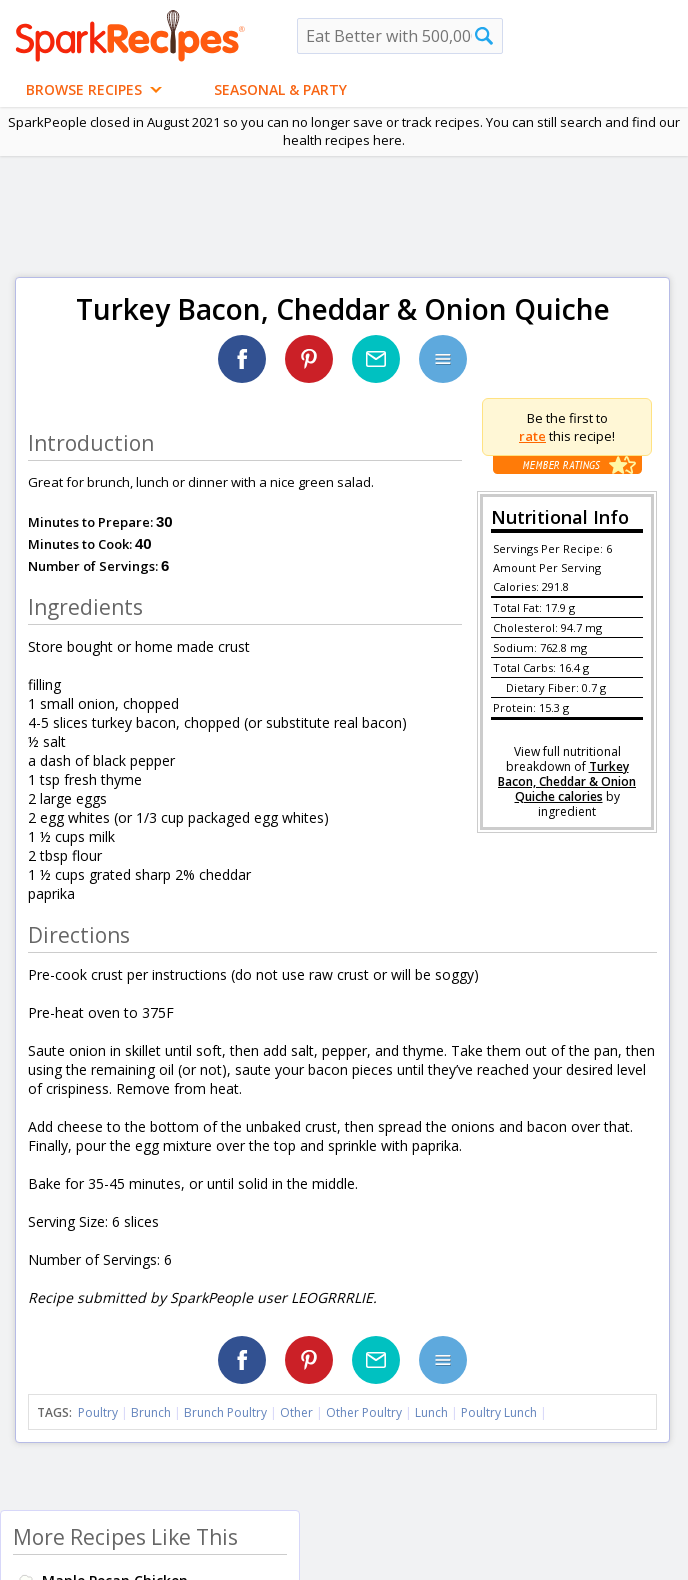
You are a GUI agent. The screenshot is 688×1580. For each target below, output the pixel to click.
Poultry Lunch (499, 1412)
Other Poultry (364, 1412)
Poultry (98, 1412)
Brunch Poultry (225, 1412)
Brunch (151, 1412)
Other (296, 1412)
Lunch (431, 1412)
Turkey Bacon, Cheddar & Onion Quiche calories (567, 781)
